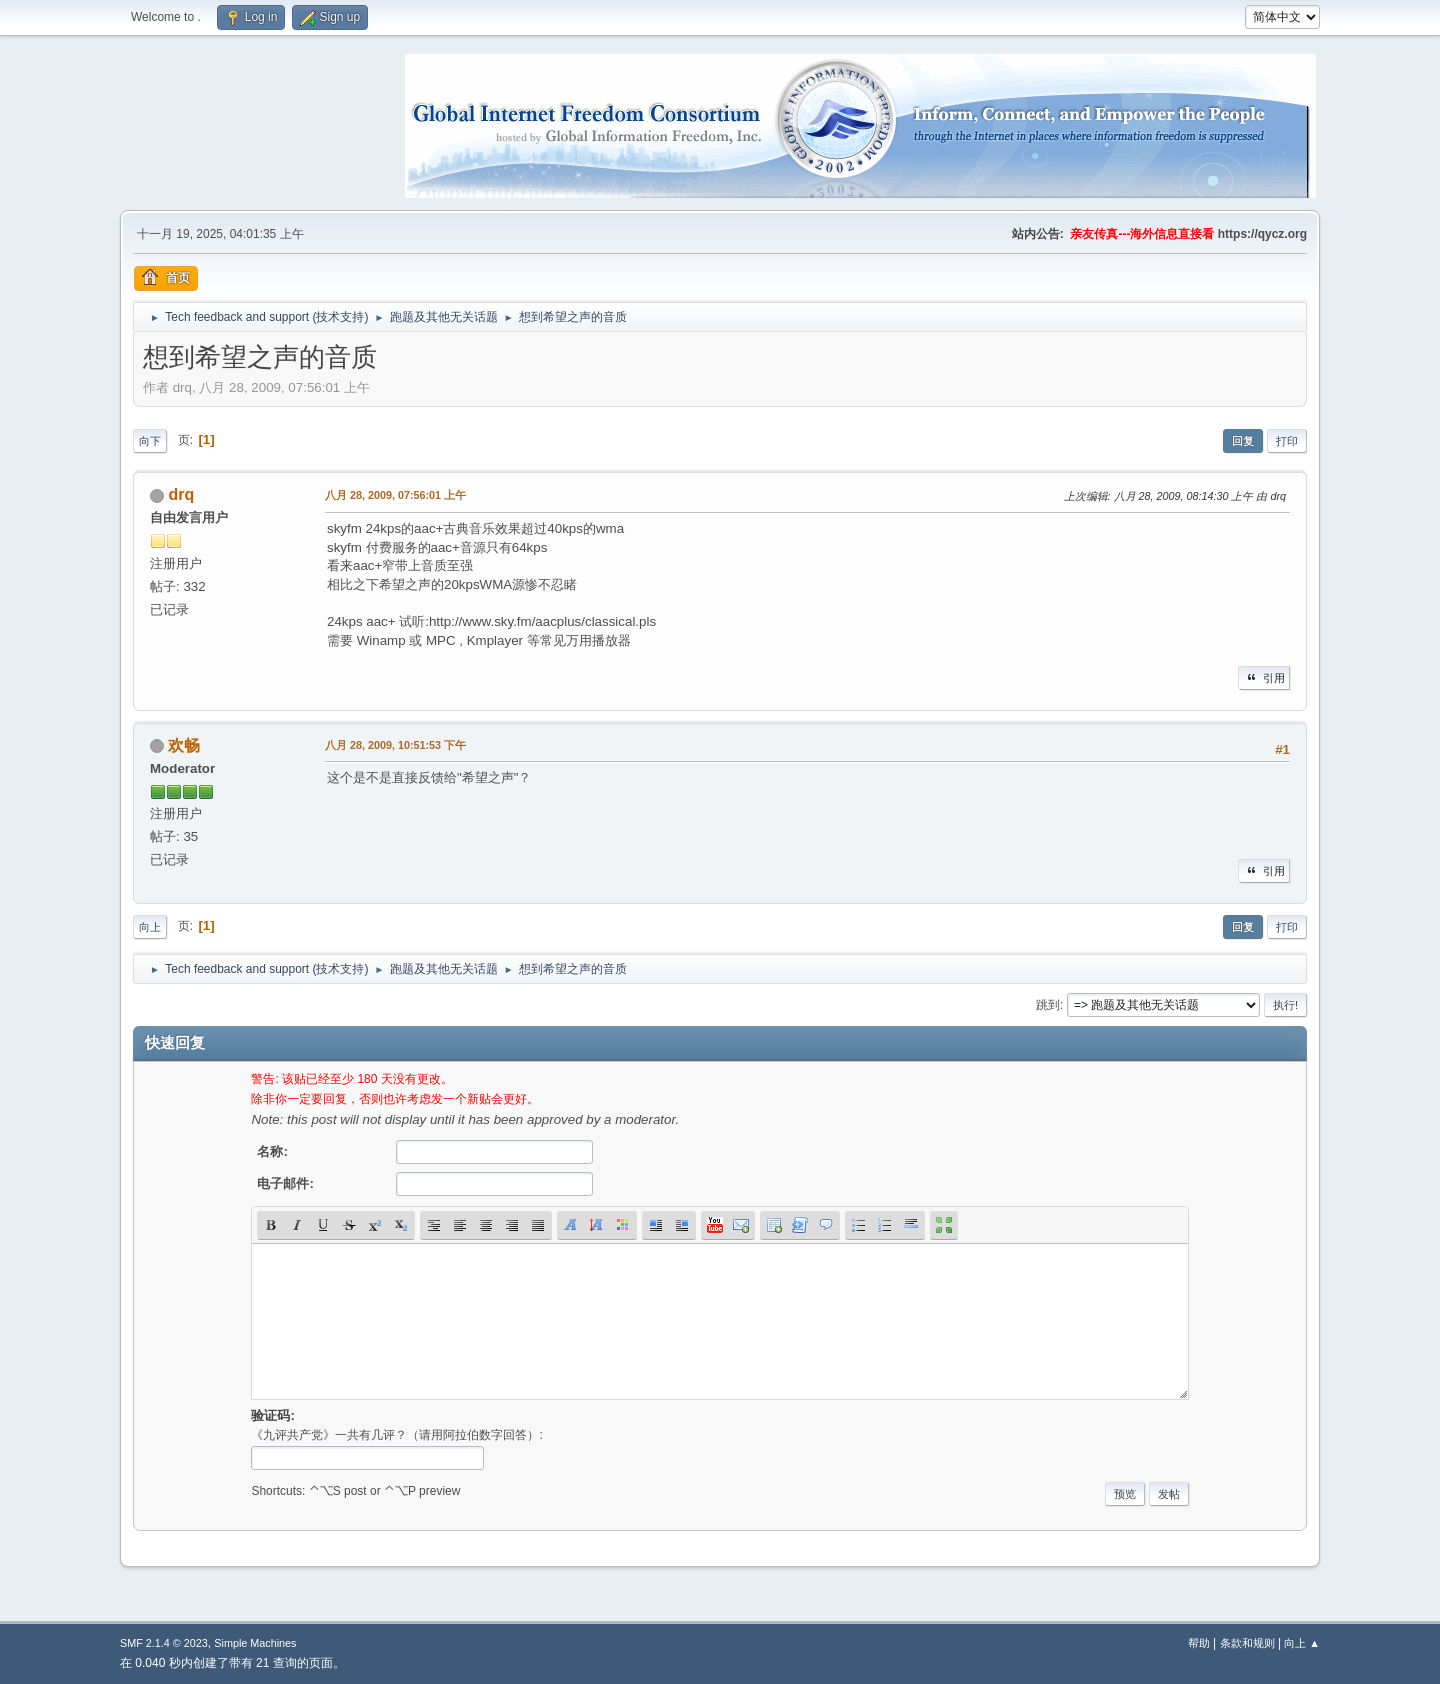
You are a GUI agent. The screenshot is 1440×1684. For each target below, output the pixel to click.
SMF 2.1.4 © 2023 (164, 1643)
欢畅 (184, 745)
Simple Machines (255, 1643)
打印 (1287, 441)
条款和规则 (1247, 1643)
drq (181, 494)
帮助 (1199, 1643)
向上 (150, 927)
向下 (150, 441)
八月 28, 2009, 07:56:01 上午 (395, 495)
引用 (1264, 678)
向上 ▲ (1302, 1643)
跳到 (1048, 1005)
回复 (1243, 441)
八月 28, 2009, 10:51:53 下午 (395, 745)
